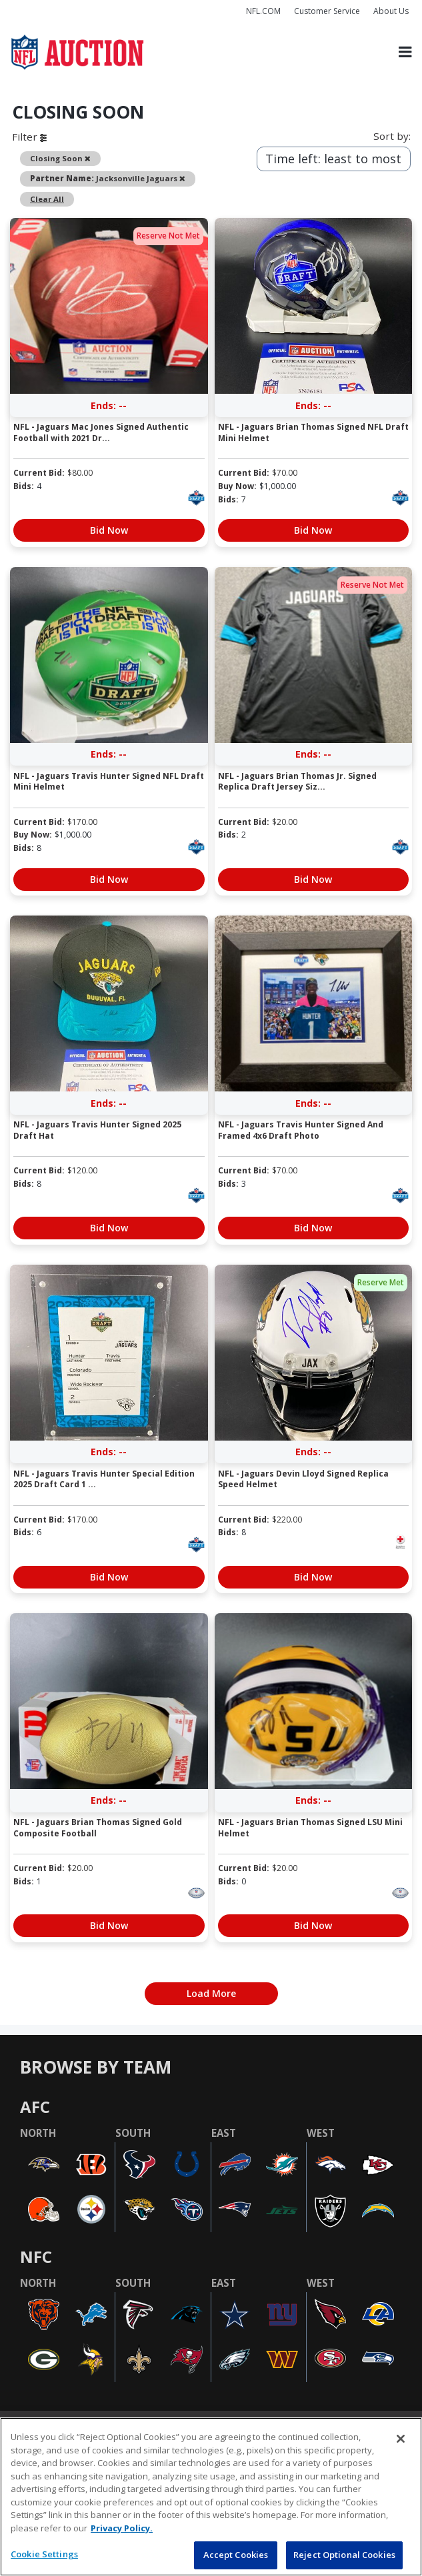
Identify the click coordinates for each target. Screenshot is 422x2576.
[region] (211, 2496)
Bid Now (109, 530)
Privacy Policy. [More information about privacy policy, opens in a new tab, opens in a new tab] (122, 2528)
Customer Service (327, 11)
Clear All (47, 199)
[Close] (400, 2438)
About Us (391, 11)
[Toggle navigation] (405, 52)
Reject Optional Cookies (344, 2555)
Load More (211, 1993)
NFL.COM (263, 11)
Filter (29, 136)
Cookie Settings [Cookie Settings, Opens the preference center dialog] (44, 2554)
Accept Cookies (236, 2555)
